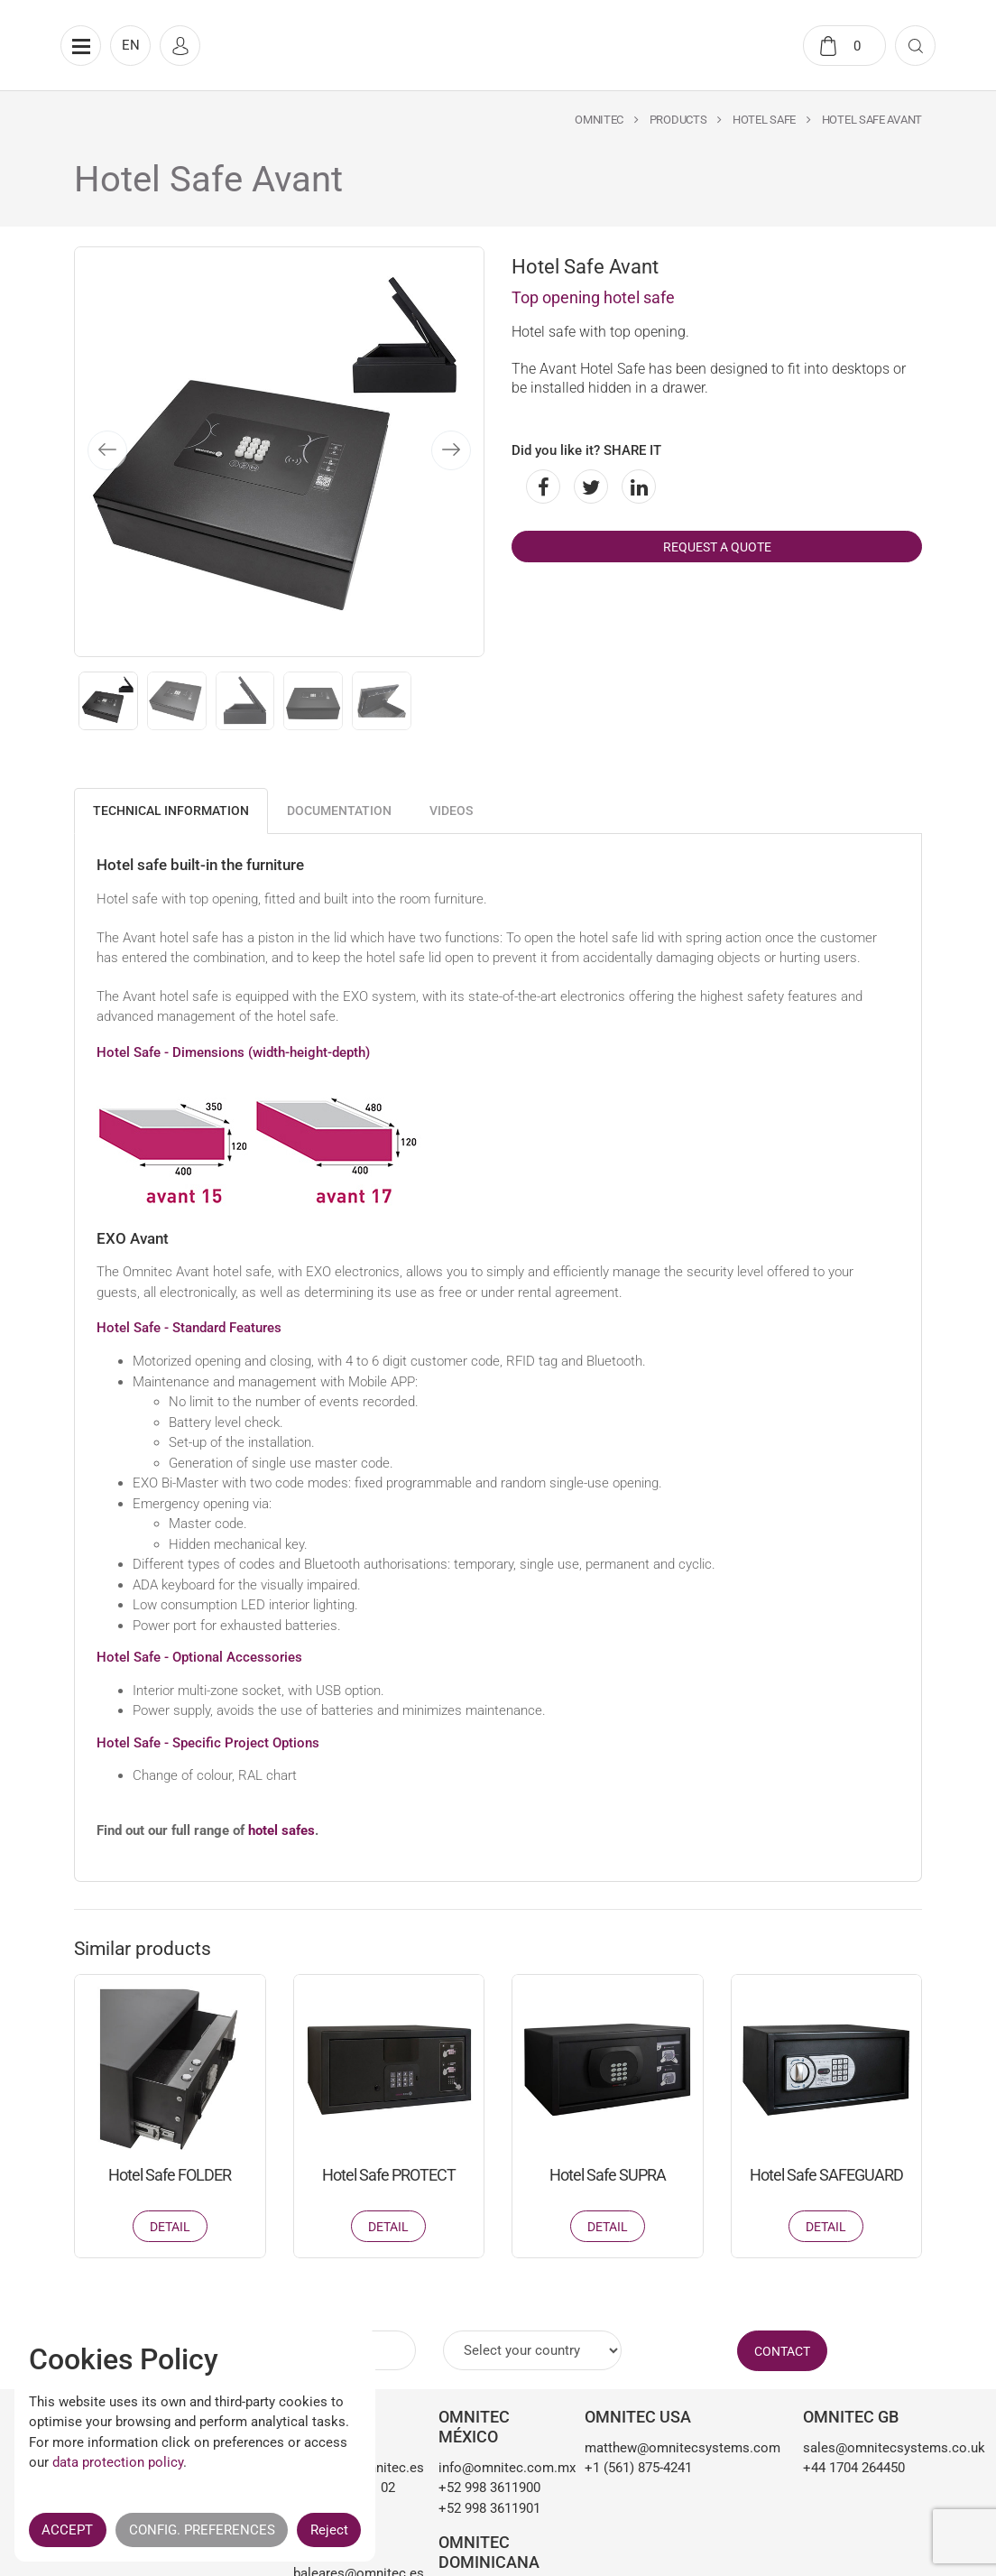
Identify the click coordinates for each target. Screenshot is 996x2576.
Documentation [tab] (339, 810)
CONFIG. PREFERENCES (202, 2530)
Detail (170, 2226)
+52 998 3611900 (489, 2487)
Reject (329, 2530)
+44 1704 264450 (854, 2468)
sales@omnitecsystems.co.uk (862, 2448)
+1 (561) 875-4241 (638, 2468)
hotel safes (281, 1830)
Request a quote (717, 547)
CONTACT (782, 2351)
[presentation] (107, 450)
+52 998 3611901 (489, 2508)
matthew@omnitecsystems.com (681, 2448)
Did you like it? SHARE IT (586, 450)
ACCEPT (67, 2530)
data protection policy (117, 2462)
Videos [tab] (451, 810)
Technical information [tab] (171, 810)
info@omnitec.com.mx (498, 2468)
